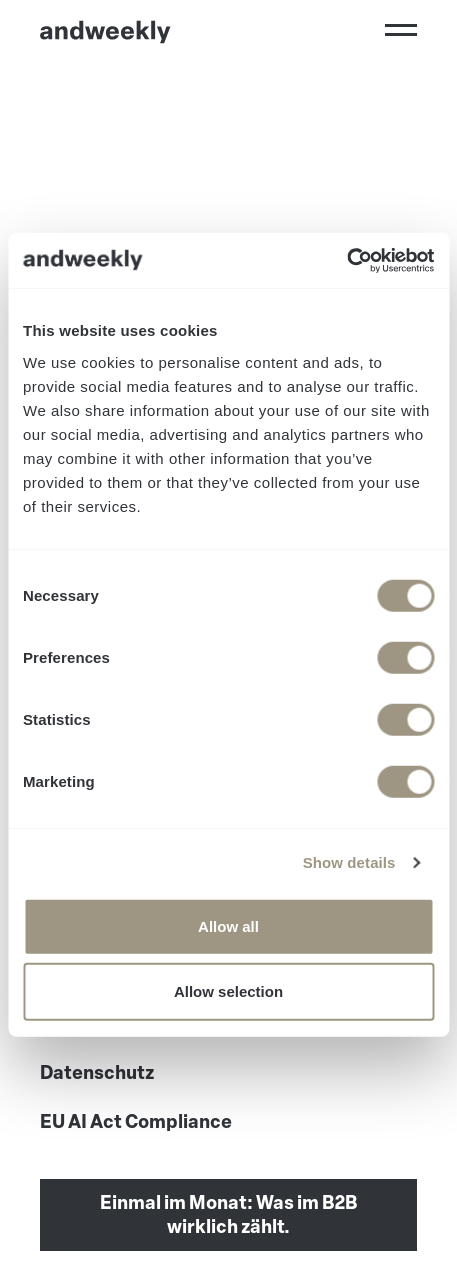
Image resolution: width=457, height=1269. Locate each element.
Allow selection (228, 991)
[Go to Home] (105, 32)
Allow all (228, 925)
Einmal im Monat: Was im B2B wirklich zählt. (229, 1215)
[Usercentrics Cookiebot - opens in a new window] (346, 260)
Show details (349, 862)
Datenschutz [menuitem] (97, 1073)
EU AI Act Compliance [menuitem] (136, 1122)
